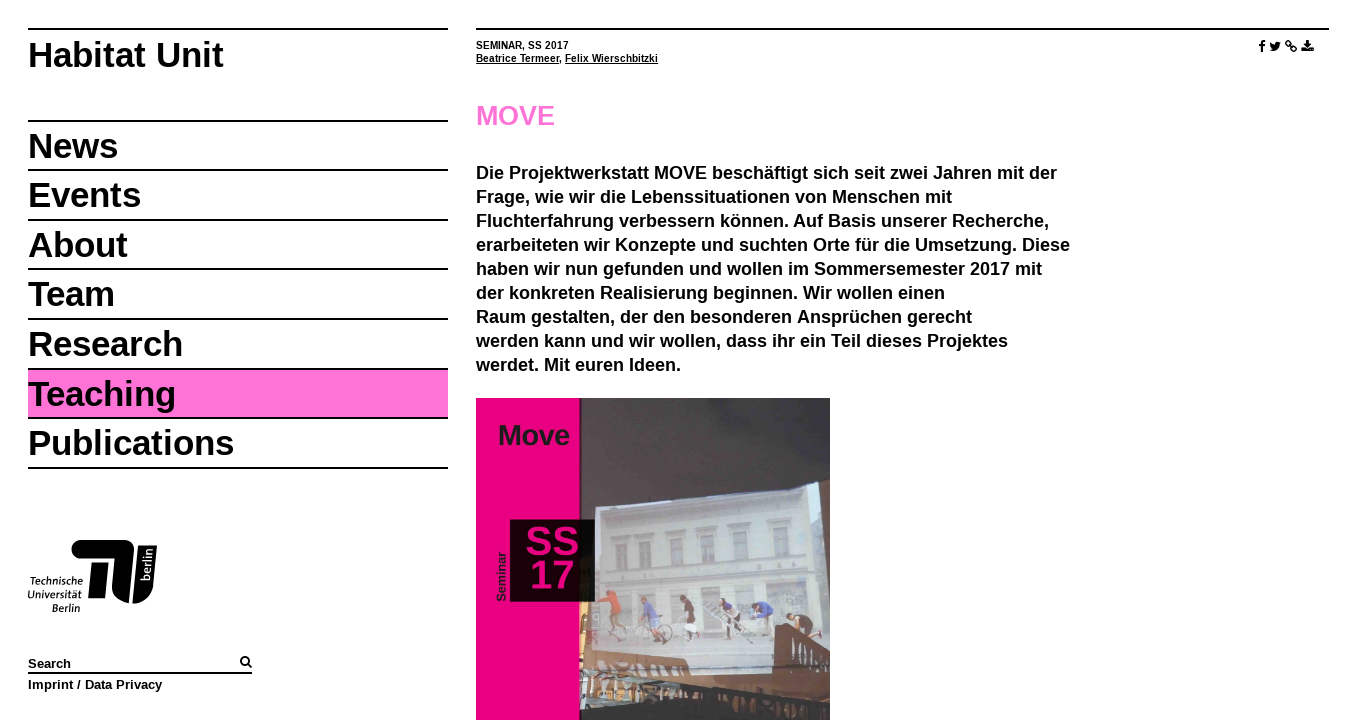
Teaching (102, 393)
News (73, 145)
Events (84, 194)
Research (105, 343)
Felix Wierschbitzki (611, 58)
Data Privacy (123, 684)
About (78, 244)
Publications (131, 442)
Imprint (50, 684)
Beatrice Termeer (517, 58)
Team (71, 293)
